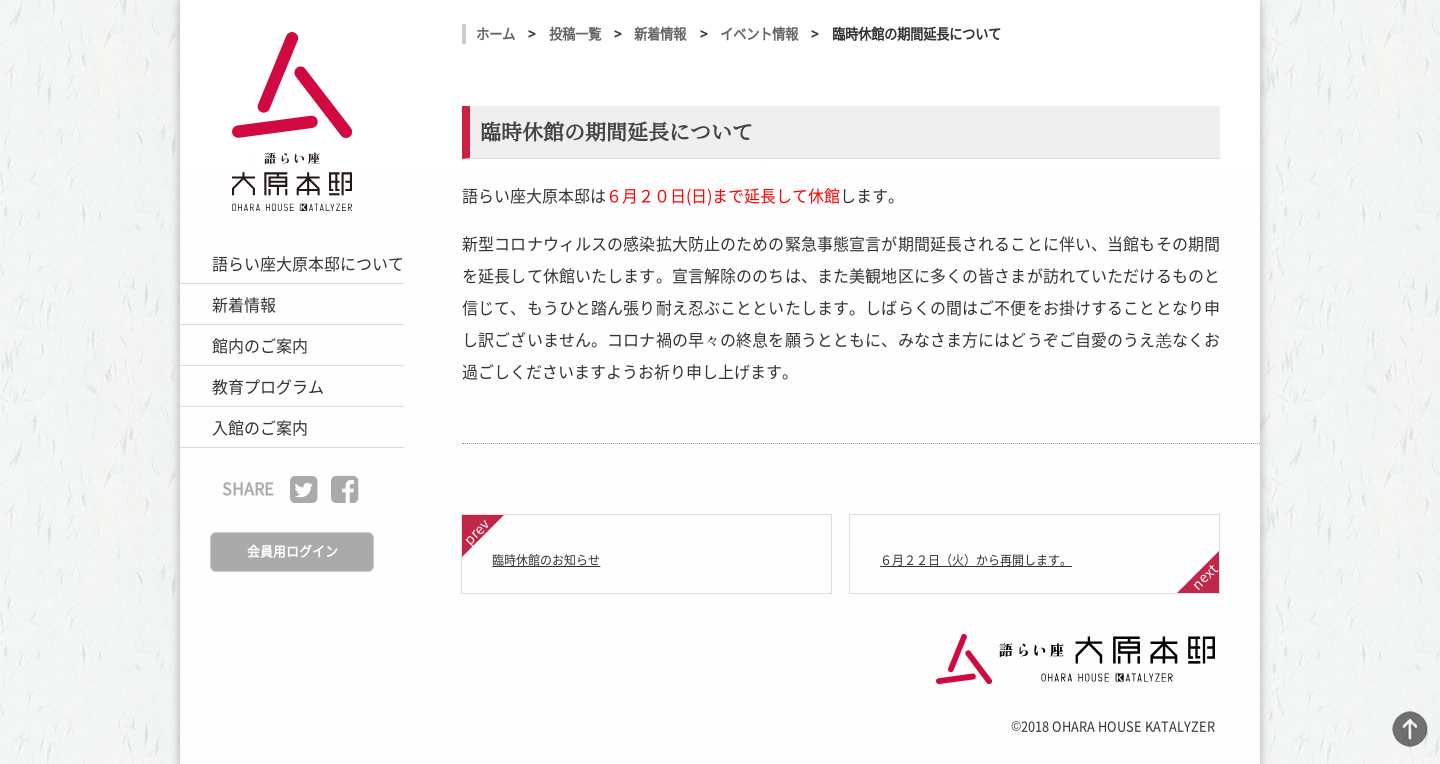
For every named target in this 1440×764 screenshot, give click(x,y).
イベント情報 (759, 33)
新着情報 (244, 304)
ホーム (495, 33)
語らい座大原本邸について (308, 263)
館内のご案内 (260, 345)
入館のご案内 (260, 427)
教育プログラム (268, 386)
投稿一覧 (575, 33)
